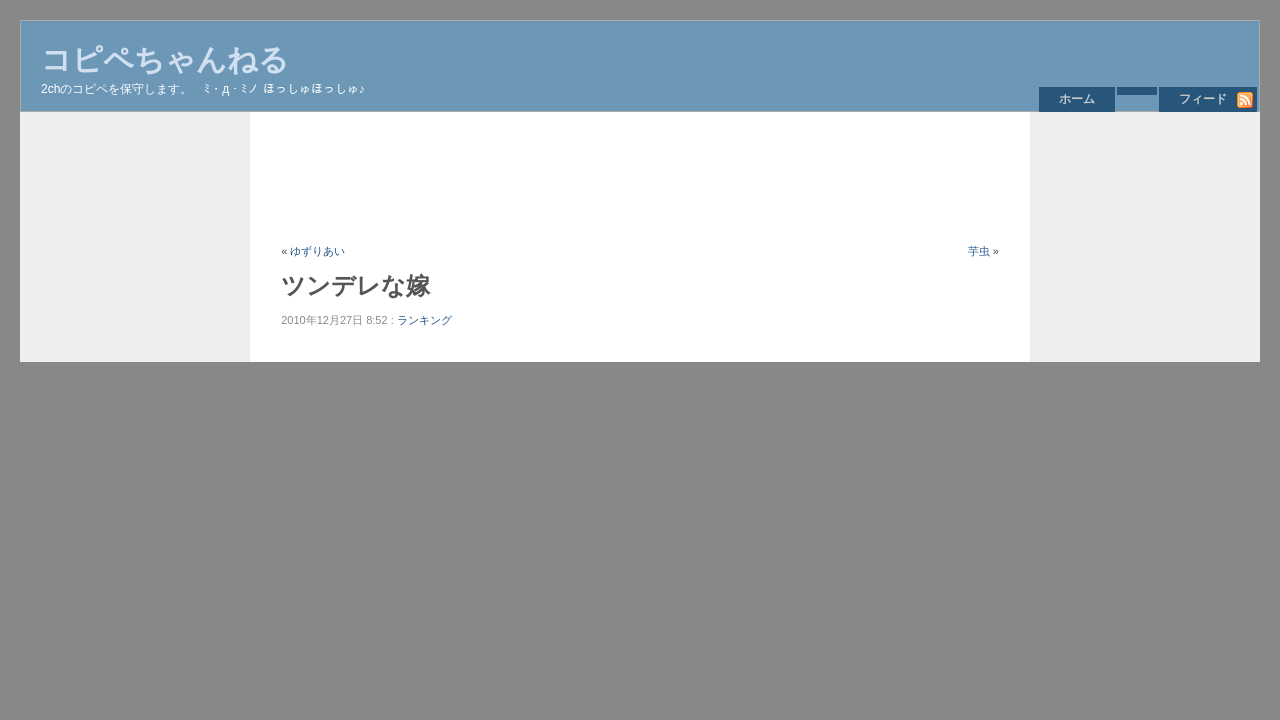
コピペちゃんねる (165, 59)
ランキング (424, 320)
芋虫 (979, 251)
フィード (1203, 99)
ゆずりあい (317, 251)
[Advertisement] (645, 177)
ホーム (1077, 99)
